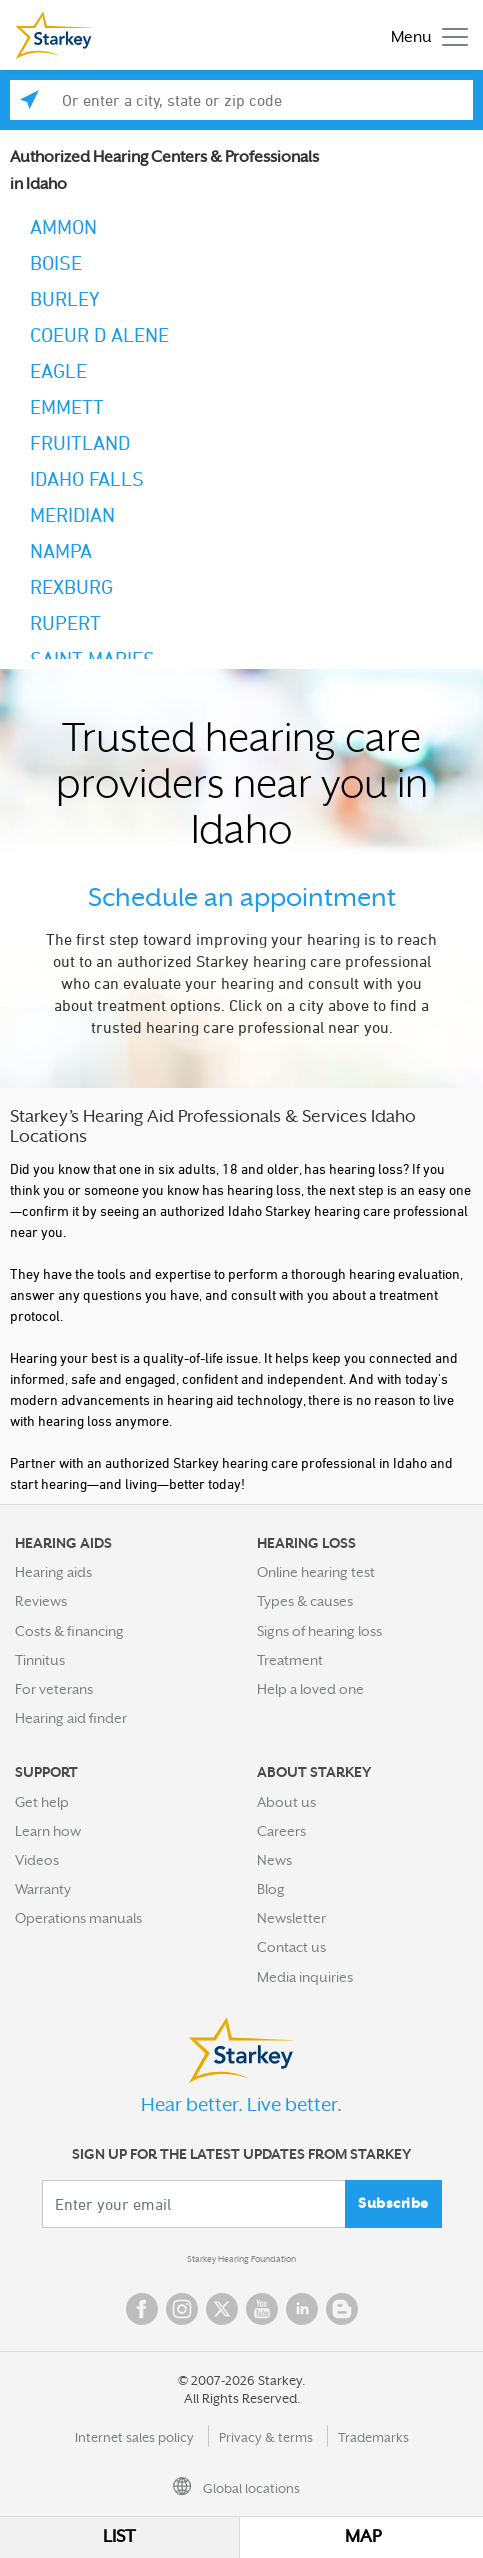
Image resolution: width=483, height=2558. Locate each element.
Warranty (43, 1889)
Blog (271, 1889)
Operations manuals (78, 1918)
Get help (42, 1802)
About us (286, 1802)
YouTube (262, 2309)
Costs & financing (69, 1631)
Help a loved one (310, 1689)
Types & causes (305, 1601)
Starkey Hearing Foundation (241, 2259)
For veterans (54, 1689)
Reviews (41, 1601)
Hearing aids (53, 1572)
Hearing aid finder (71, 1718)
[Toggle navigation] (424, 35)
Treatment (290, 1660)
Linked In (302, 2309)
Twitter (222, 2309)
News (274, 1860)
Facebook (142, 2309)
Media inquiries (305, 1977)
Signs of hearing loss (319, 1631)
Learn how (48, 1831)
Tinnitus (40, 1660)
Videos (37, 1860)
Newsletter (291, 1918)
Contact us (291, 1947)
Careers (281, 1831)
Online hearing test (316, 1572)
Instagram (182, 2309)
